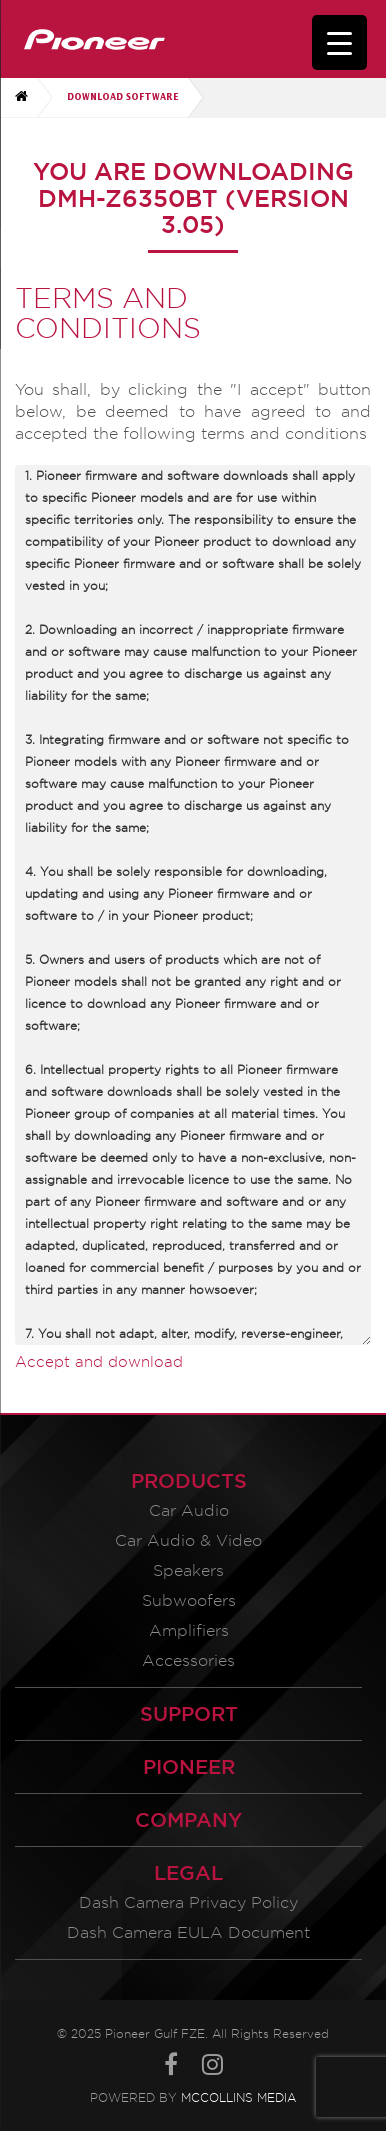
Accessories (188, 1660)
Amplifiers (189, 1630)
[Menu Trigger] (339, 42)
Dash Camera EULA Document (188, 1932)
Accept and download (99, 1362)
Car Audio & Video (188, 1540)
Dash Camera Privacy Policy (188, 1902)
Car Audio (189, 1510)
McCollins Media (238, 2097)
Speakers (188, 1570)
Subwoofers (189, 1600)
